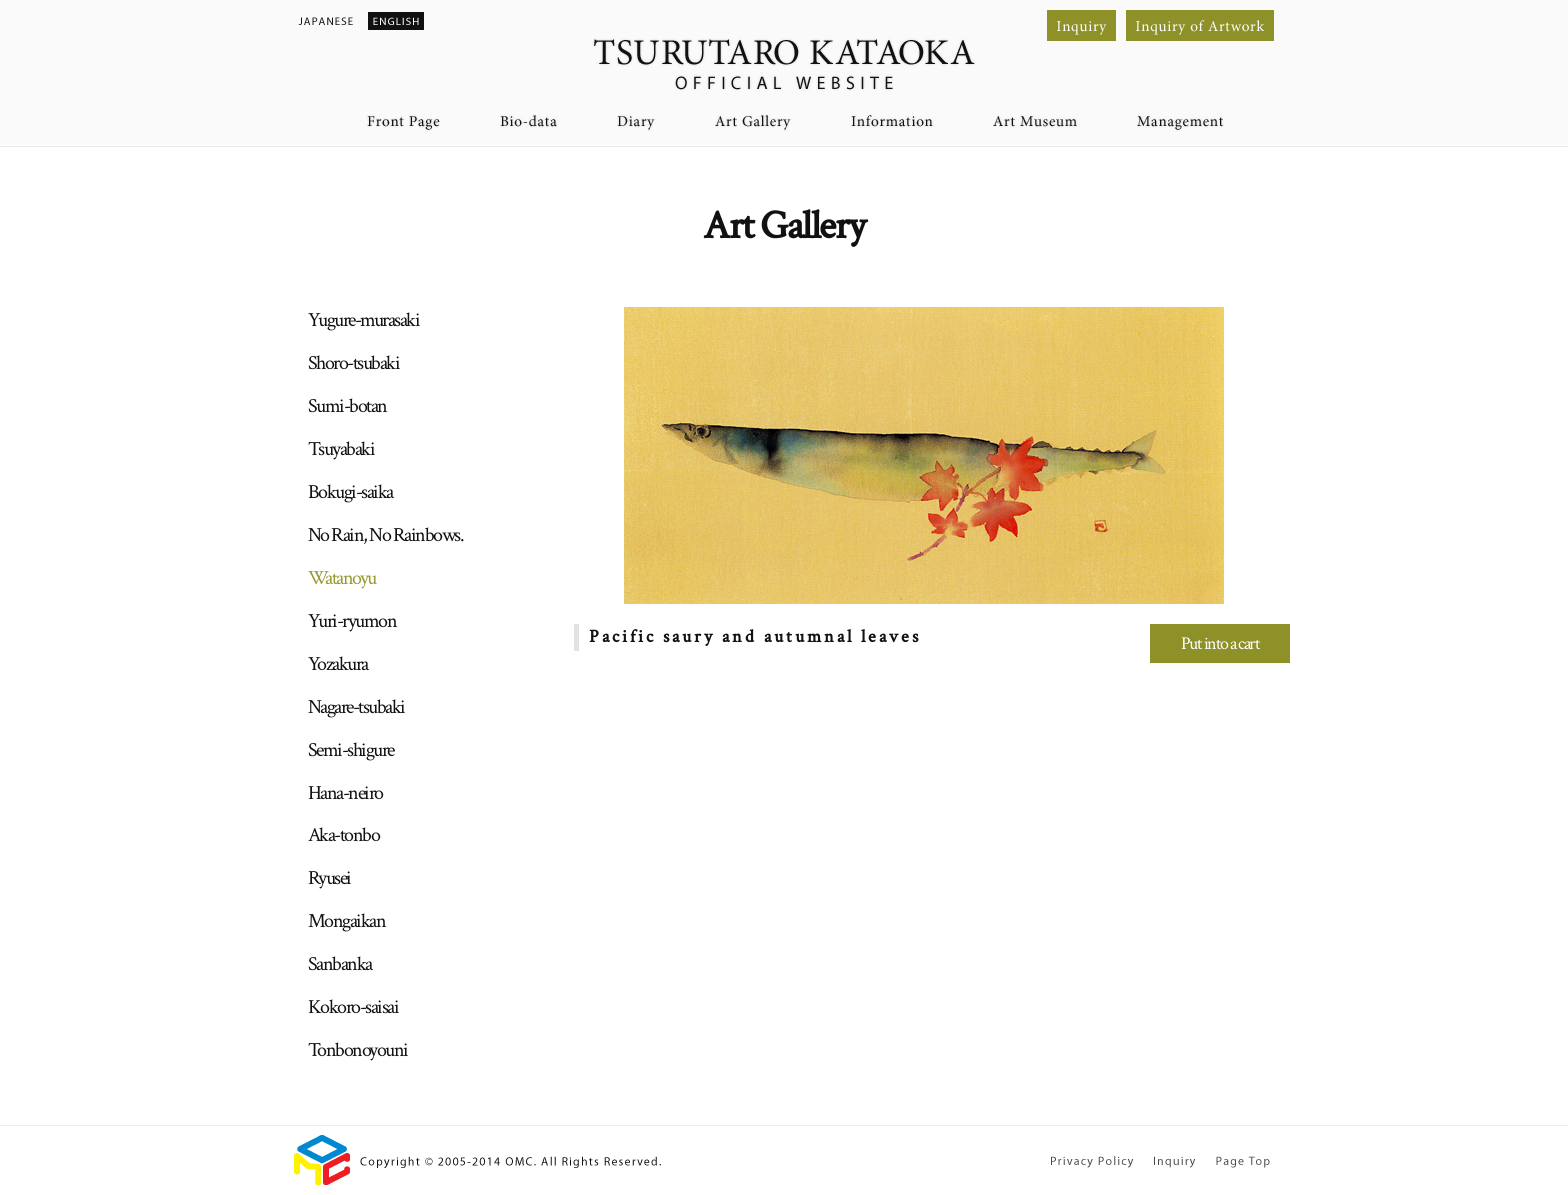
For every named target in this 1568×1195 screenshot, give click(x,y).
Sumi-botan (347, 406)
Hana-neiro (345, 793)
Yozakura (338, 664)
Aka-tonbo (344, 835)
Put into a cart (1220, 643)
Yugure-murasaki (364, 320)
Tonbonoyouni (358, 1050)
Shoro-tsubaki (354, 363)
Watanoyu (342, 578)
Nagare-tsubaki (356, 707)
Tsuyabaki (341, 449)
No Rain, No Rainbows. (386, 535)
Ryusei (329, 878)
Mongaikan (347, 921)
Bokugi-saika (350, 492)
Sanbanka (340, 964)
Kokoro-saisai (353, 1007)
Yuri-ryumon (352, 621)
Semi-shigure (351, 750)
